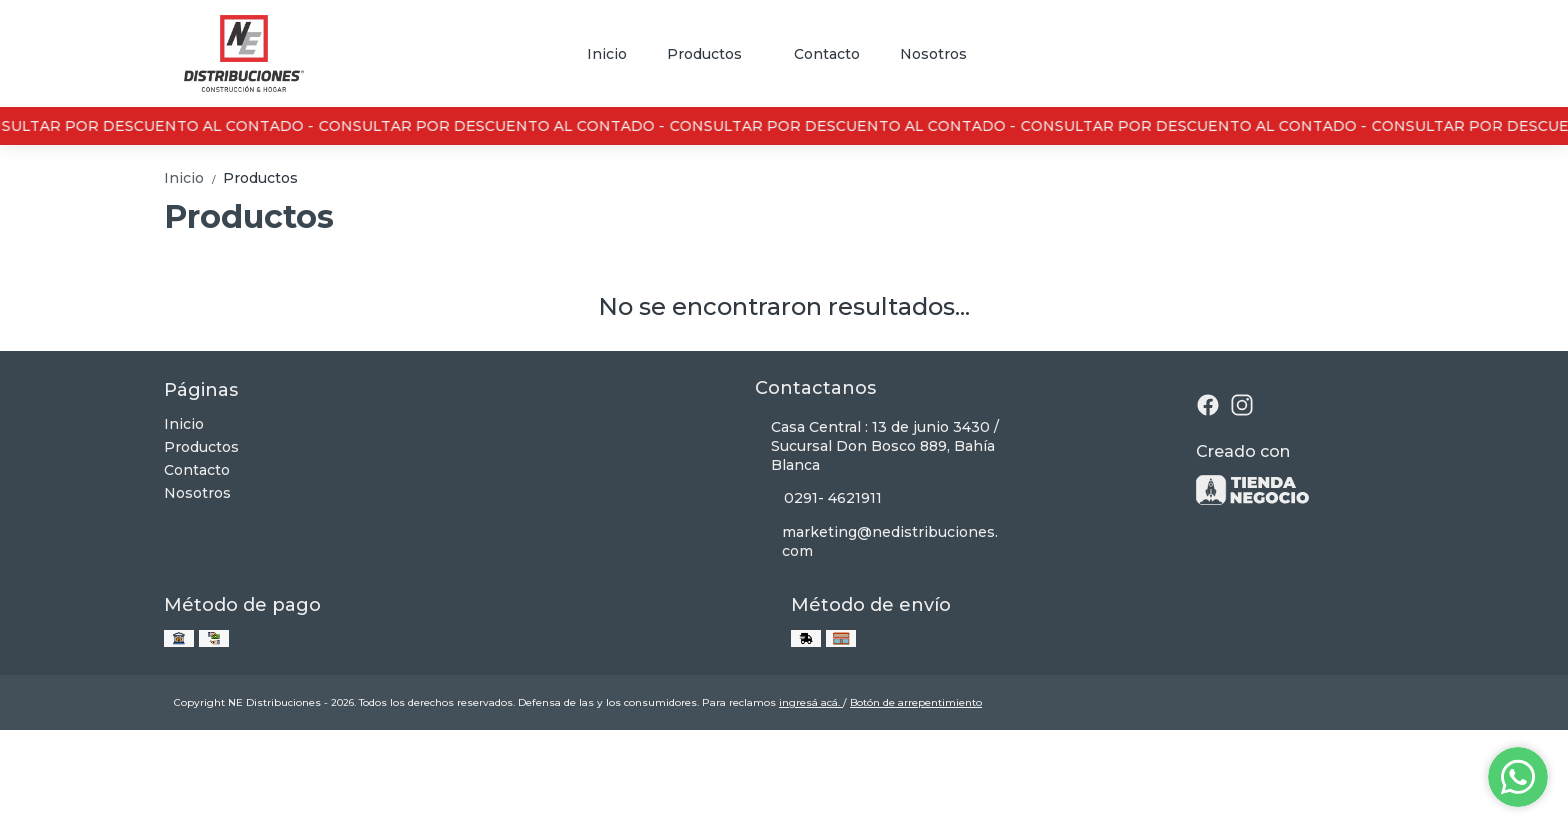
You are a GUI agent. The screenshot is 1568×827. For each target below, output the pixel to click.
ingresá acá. (811, 702)
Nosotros (933, 54)
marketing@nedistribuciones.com (876, 541)
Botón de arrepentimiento (916, 702)
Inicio (607, 54)
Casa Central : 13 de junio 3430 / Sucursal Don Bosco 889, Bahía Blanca (877, 446)
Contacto (827, 54)
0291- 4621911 (818, 499)
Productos (714, 54)
